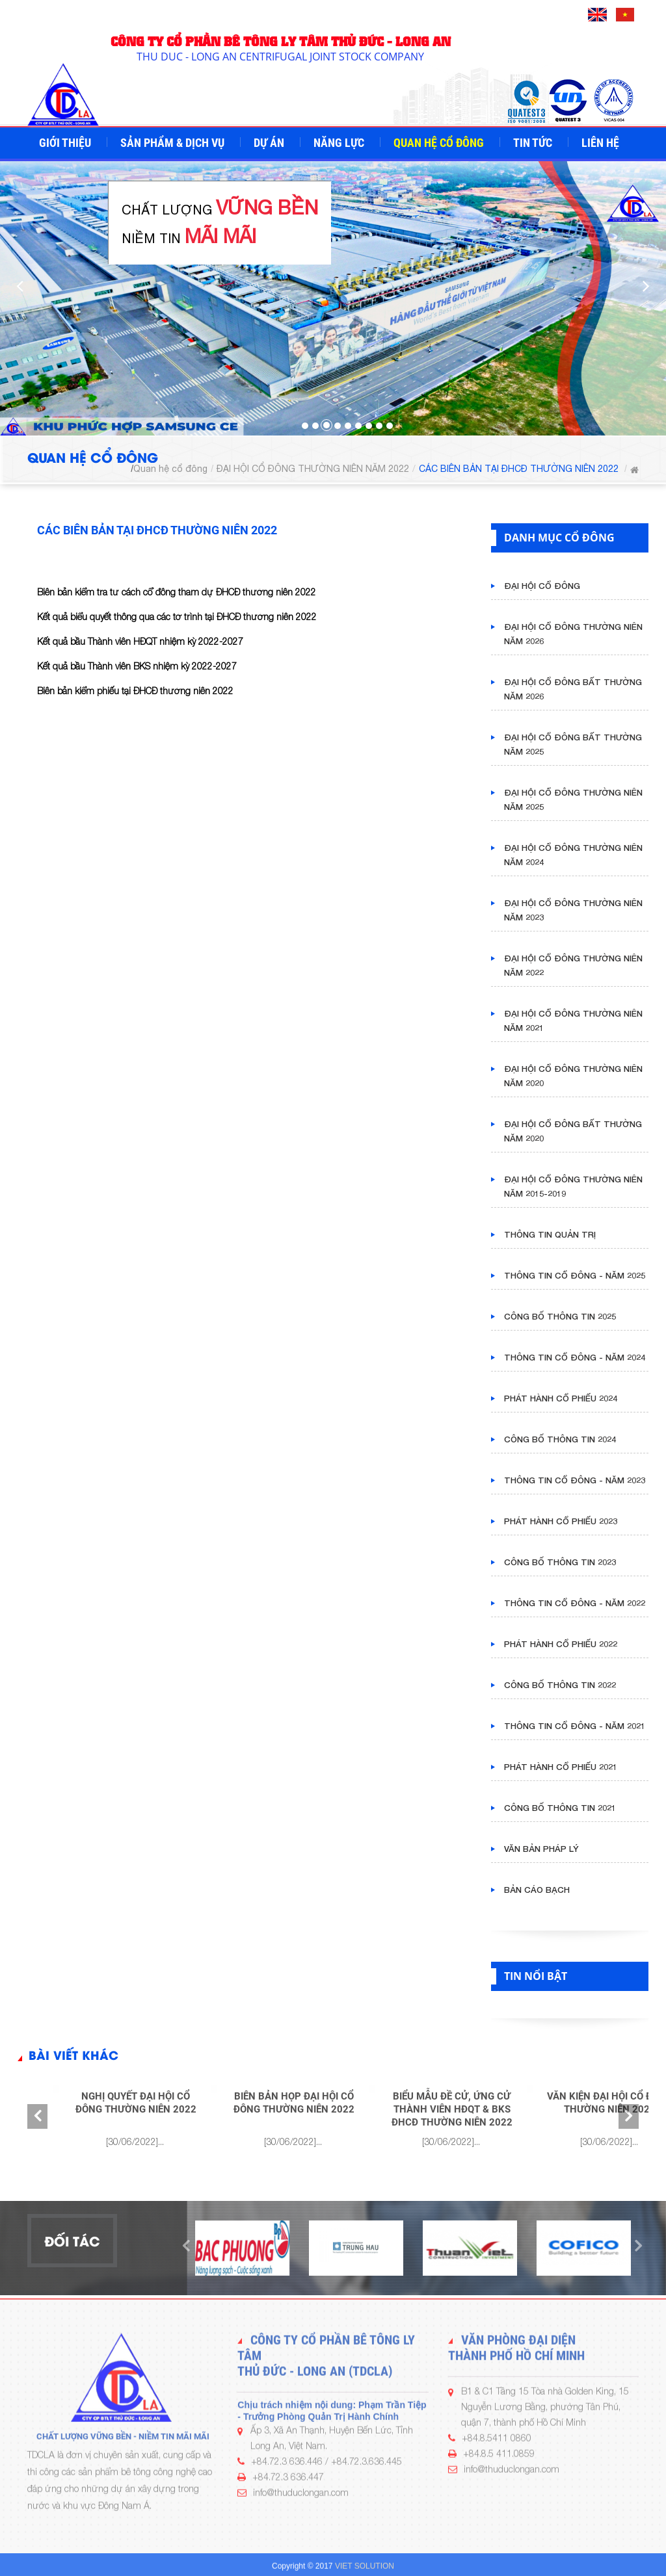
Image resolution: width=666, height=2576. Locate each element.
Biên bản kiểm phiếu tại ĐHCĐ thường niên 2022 (135, 690)
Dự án (270, 143)
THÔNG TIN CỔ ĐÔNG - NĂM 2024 (574, 1357)
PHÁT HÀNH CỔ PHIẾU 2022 (560, 1644)
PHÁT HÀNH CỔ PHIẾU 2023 (560, 1521)
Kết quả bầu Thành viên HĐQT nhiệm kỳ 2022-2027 (140, 641)
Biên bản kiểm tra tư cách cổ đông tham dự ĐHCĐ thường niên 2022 (176, 591)
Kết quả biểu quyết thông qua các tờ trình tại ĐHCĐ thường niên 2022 (177, 616)
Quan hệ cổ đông (439, 143)
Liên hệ (601, 143)
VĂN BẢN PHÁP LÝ (541, 1848)
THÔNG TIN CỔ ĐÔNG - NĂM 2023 (574, 1480)
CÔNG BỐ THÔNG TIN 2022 (560, 1685)
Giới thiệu (66, 143)
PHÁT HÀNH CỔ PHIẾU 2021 (560, 1767)
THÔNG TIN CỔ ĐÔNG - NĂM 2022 (574, 1603)
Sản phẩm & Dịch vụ (173, 143)
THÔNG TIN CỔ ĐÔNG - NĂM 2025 (574, 1275)
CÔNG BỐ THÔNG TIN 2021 (560, 1807)
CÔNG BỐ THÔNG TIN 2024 (560, 1439)
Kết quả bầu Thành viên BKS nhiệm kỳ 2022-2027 (137, 665)
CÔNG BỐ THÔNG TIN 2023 (560, 1562)
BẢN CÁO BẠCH (537, 1889)
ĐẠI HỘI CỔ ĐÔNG (542, 585)
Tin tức (534, 143)
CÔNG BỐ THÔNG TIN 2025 (560, 1316)
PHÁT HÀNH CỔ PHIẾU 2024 (560, 1398)
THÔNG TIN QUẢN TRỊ (550, 1234)
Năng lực (340, 143)
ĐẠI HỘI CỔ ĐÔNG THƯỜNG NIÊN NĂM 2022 (313, 468)
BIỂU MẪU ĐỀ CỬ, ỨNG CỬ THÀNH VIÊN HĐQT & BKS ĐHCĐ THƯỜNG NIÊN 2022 (452, 2109)
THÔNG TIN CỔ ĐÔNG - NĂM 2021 (574, 1726)
